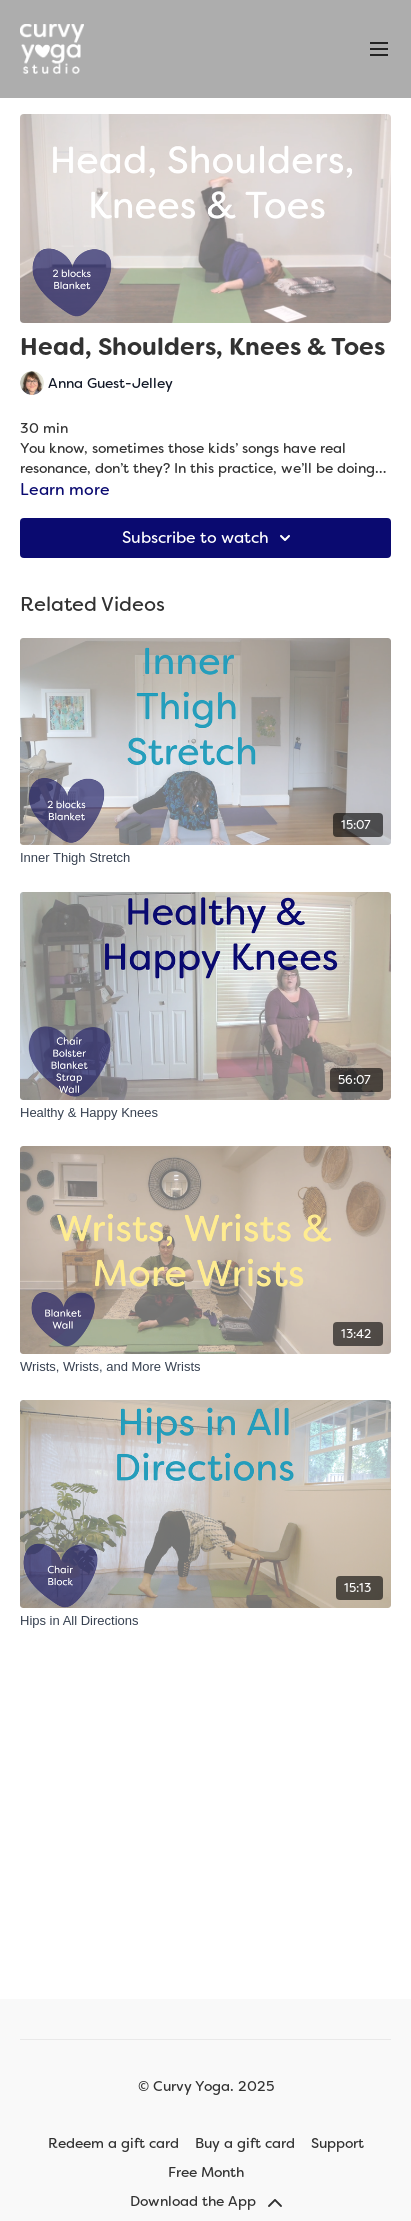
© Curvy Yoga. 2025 (206, 2086)
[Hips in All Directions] (205, 1621)
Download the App (206, 2201)
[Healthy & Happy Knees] (205, 1113)
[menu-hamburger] (379, 49)
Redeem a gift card (113, 2143)
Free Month (206, 2172)
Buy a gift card (245, 2143)
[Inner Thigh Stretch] (205, 858)
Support (337, 2143)
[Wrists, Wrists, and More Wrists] (205, 1367)
